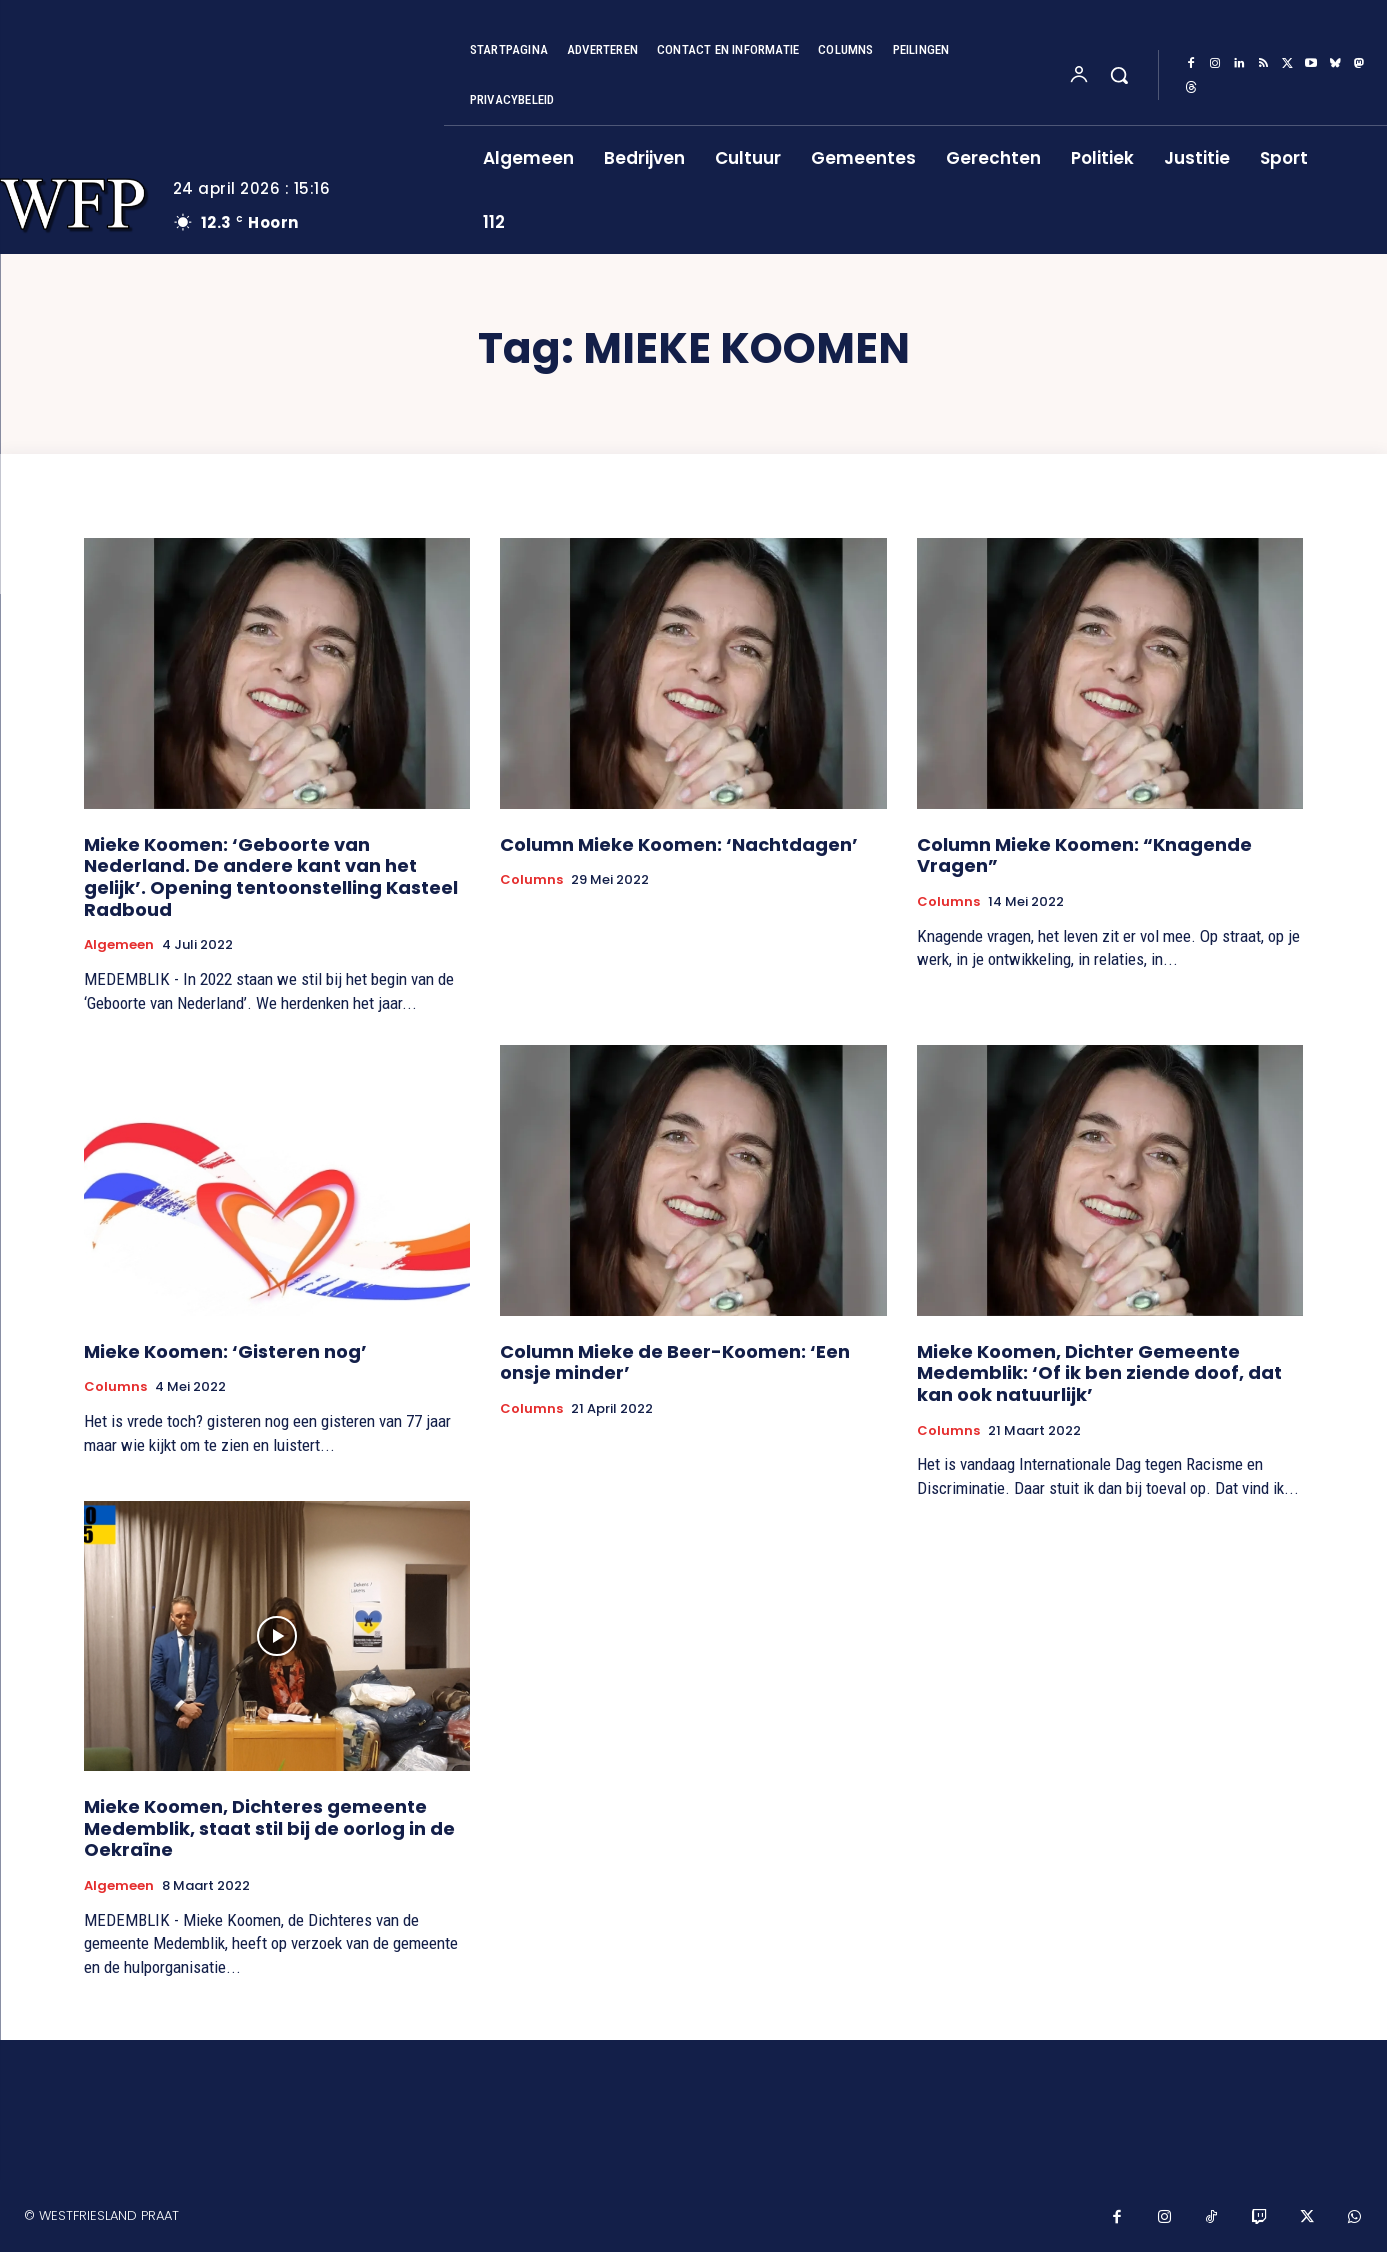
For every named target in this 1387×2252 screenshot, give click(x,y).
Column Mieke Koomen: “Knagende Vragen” (1084, 855)
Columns (531, 880)
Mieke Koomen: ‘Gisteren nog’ (225, 1351)
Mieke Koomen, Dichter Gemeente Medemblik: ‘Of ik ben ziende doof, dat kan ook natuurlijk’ (1099, 1373)
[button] (1119, 75)
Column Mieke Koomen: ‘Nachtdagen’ (679, 844)
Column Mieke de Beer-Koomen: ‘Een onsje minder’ (675, 1362)
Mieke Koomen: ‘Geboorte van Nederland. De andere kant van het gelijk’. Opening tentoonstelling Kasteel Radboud (271, 877)
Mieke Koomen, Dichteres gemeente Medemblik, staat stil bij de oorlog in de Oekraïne (269, 1828)
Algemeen (119, 945)
